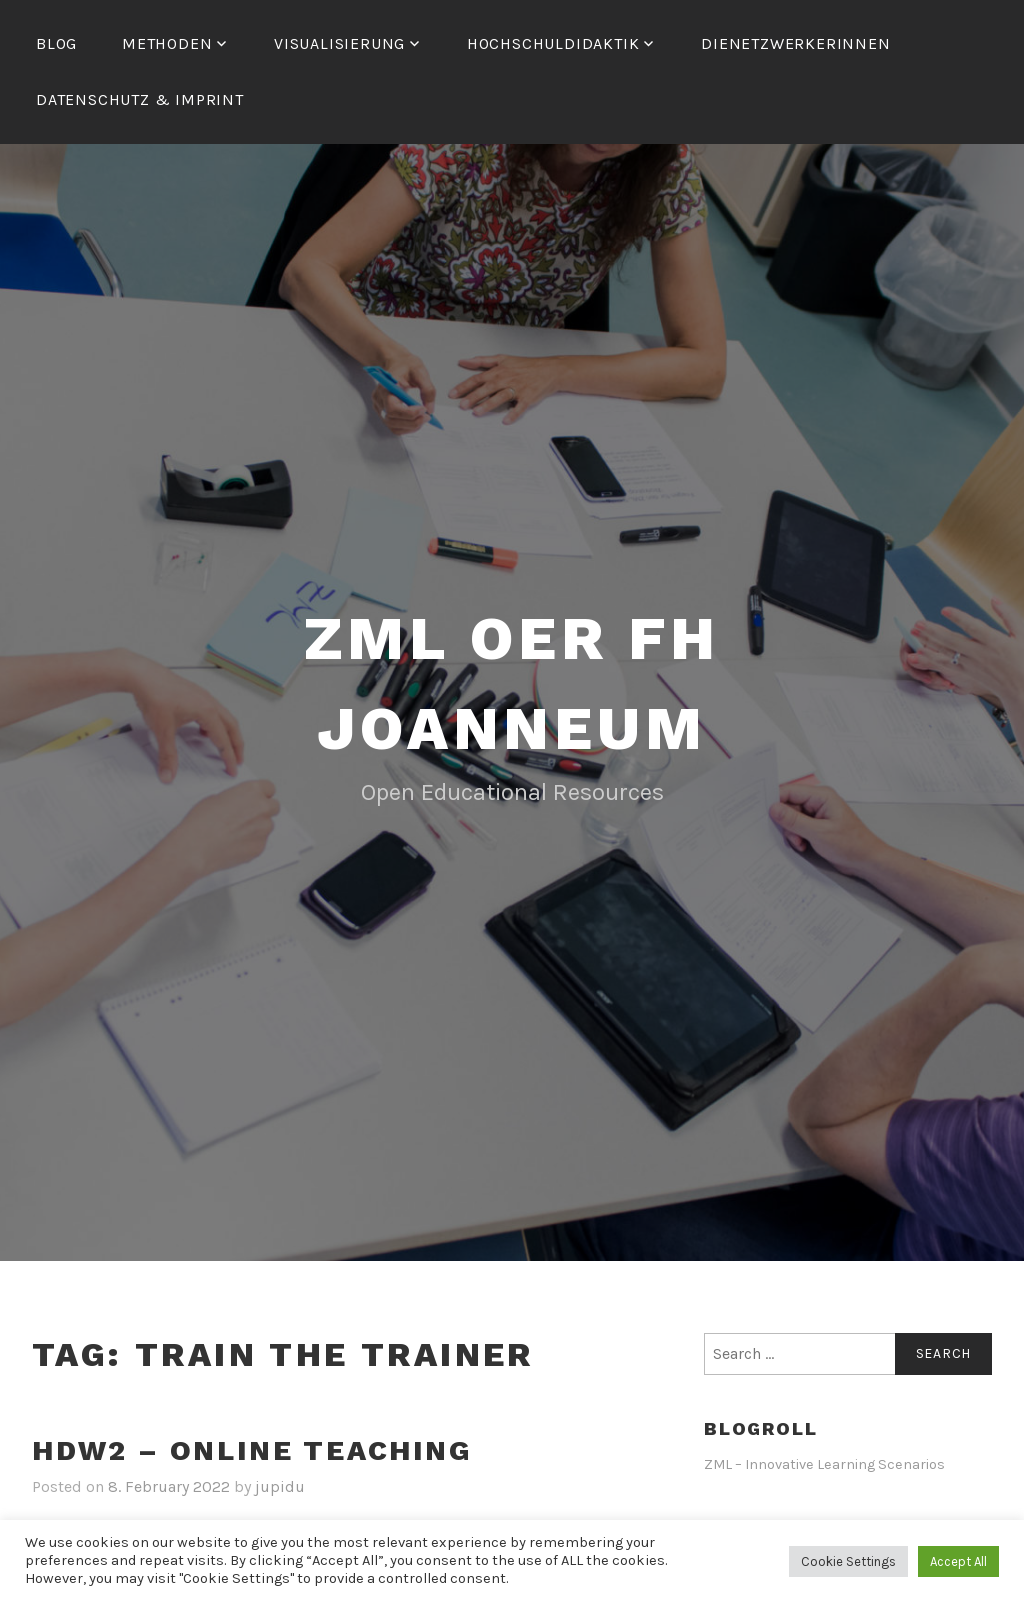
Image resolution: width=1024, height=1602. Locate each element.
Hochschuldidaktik (553, 43)
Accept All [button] (958, 1561)
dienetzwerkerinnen (795, 43)
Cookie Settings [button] (848, 1561)
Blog (56, 43)
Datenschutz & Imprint (140, 99)
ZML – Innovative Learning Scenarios (824, 1464)
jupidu (280, 1486)
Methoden (167, 43)
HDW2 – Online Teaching (252, 1450)
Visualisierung (339, 43)
